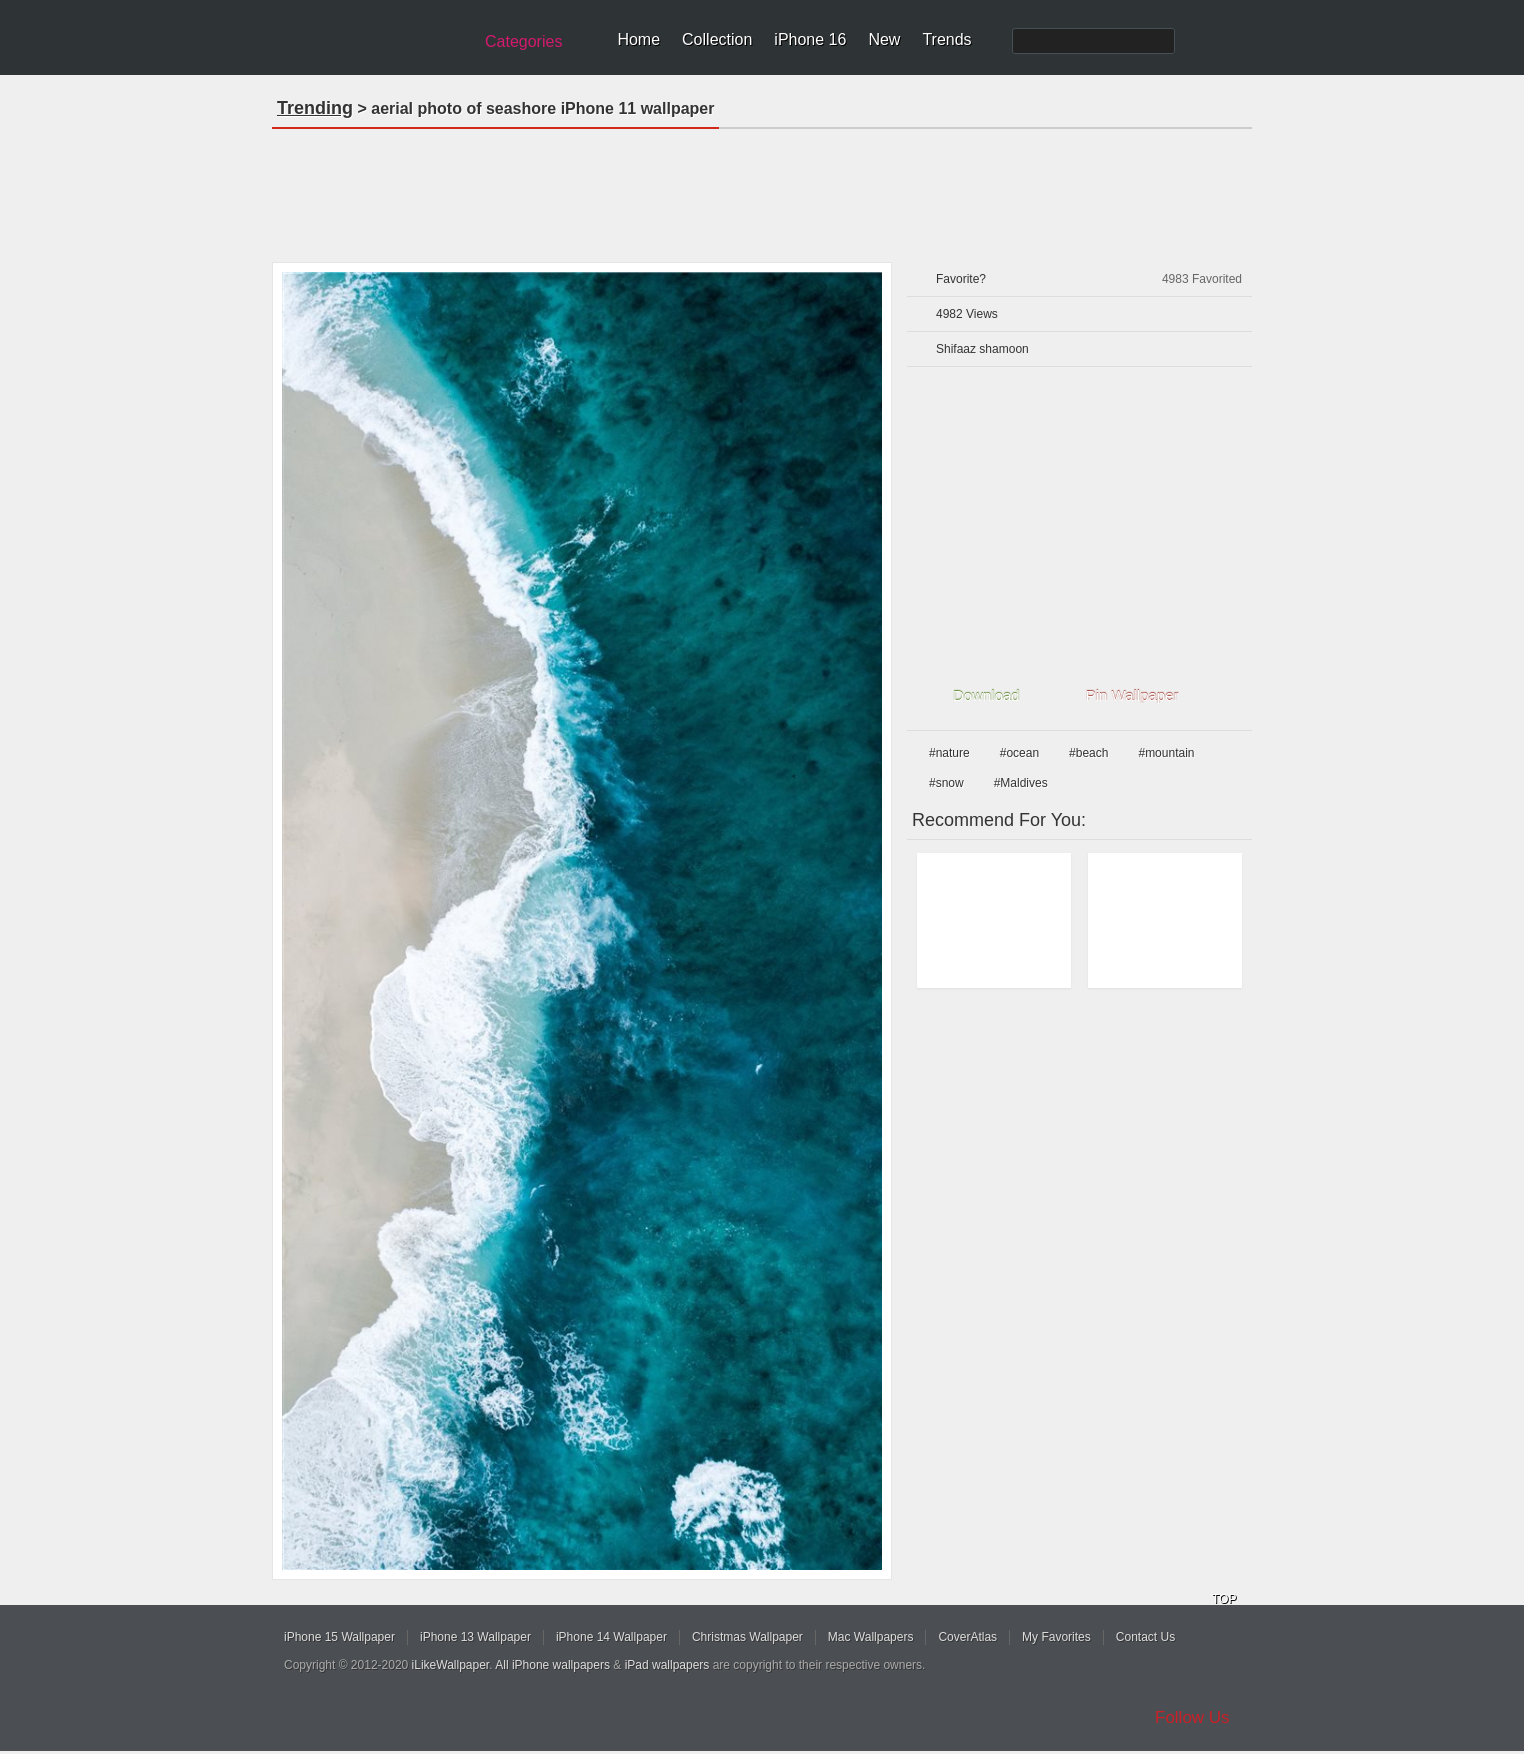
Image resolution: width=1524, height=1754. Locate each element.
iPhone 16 (810, 39)
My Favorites (1056, 1637)
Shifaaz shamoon (982, 349)
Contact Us (1145, 1637)
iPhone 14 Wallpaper (611, 1637)
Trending (315, 108)
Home (638, 39)
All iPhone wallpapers (552, 1665)
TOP (1224, 1599)
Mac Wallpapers (871, 1637)
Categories (523, 41)
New (884, 39)
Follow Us (1192, 1717)
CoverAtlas (967, 1637)
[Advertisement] (762, 189)
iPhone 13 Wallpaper (475, 1637)
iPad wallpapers (667, 1665)
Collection (717, 39)
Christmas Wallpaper (747, 1637)
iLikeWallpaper (451, 1665)
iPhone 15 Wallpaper (339, 1637)
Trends (946, 39)
